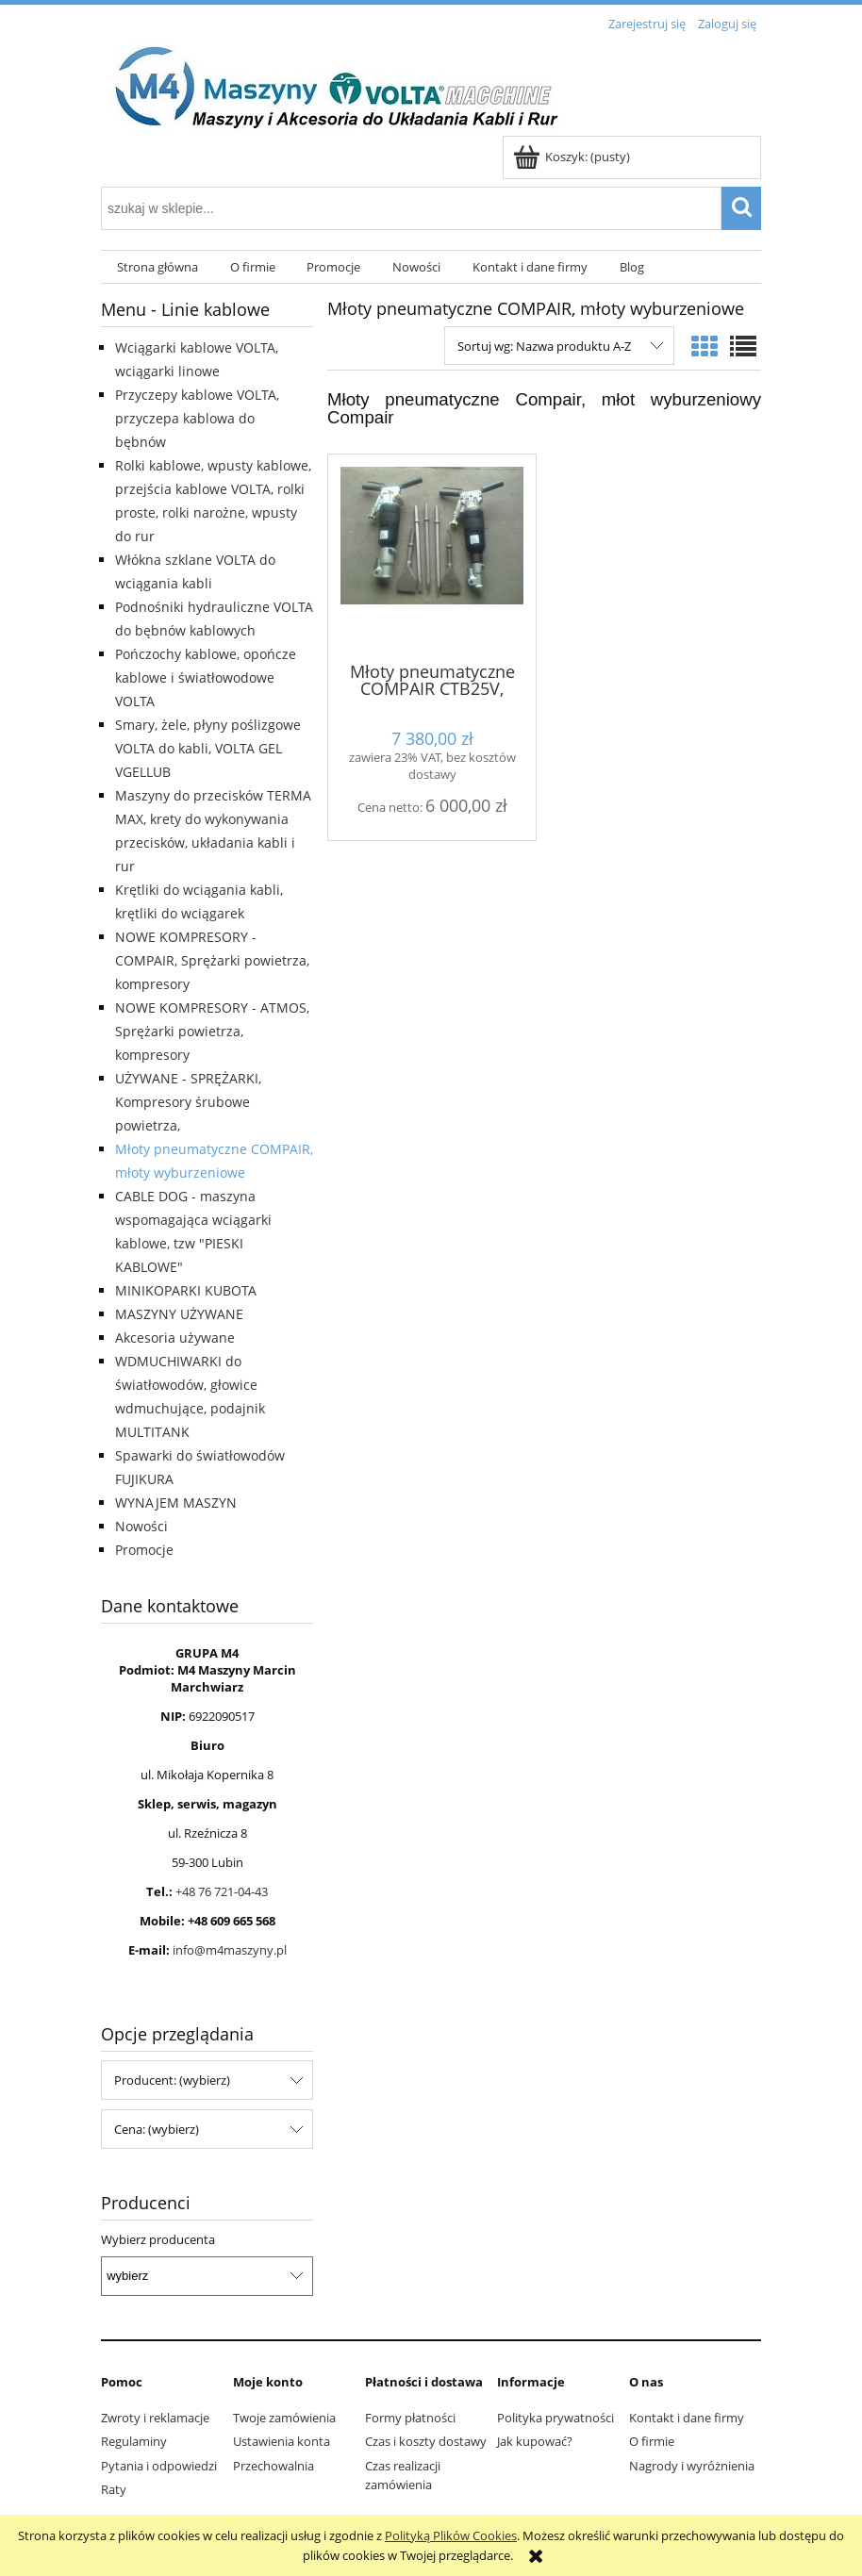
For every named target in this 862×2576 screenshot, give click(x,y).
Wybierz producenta (158, 2239)
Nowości (141, 1526)
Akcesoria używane (175, 1337)
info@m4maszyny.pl (230, 1949)
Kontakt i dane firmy (686, 2417)
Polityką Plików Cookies (451, 2535)
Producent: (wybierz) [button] (172, 2080)
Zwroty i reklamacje (155, 2417)
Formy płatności (410, 2417)
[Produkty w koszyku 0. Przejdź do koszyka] (573, 156)
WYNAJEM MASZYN (176, 1502)
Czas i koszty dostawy (426, 2441)
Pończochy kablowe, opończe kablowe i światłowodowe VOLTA (205, 677)
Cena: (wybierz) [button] (156, 2129)
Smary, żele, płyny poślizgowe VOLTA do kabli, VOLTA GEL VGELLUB (208, 748)
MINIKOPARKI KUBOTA (186, 1290)
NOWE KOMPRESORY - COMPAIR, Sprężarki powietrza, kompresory (212, 960)
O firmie (651, 2441)
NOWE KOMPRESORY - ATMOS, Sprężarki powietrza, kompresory (212, 1031)
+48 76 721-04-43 (221, 1891)
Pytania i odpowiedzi (159, 2465)
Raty (113, 2489)
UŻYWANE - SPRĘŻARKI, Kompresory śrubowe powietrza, (188, 1101)
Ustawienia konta (281, 2441)
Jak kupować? (534, 2441)
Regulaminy (134, 2441)
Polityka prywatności (555, 2417)
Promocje (144, 1550)
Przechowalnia (273, 2465)
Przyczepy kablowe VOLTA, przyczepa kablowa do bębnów (197, 418)
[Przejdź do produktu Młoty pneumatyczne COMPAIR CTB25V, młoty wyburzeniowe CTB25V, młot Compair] (431, 556)
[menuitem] (157, 267)
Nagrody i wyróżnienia (691, 2465)
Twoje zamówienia (284, 2417)
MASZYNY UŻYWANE (179, 1314)
